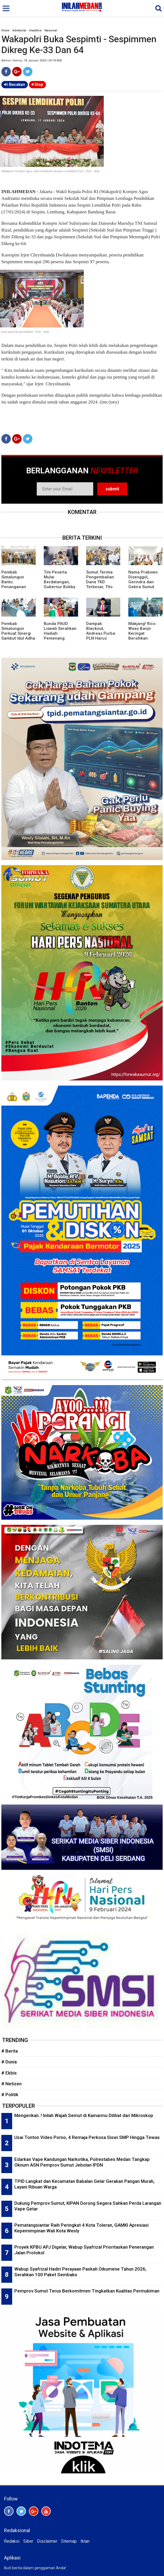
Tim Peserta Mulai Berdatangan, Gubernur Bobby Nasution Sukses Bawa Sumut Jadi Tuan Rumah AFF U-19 (60, 589)
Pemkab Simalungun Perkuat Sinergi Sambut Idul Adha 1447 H (18, 633)
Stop (37, 84)
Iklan (85, 2541)
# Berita (9, 2051)
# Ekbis (9, 2073)
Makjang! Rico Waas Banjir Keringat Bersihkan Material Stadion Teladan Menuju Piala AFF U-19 (144, 638)
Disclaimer (47, 2541)
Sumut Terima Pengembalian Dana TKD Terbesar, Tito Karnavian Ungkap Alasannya (100, 587)
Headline (35, 30)
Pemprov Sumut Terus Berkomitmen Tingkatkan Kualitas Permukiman (86, 2291)
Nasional (51, 30)
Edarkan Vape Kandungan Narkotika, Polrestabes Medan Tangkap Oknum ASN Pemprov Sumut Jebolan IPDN (82, 2162)
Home (5, 30)
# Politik (9, 2094)
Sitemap (69, 2541)
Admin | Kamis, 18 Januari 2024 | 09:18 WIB (31, 60)
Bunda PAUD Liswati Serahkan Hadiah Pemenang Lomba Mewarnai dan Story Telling (60, 635)
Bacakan (14, 84)
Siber (28, 2541)
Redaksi (11, 2541)
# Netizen (11, 2083)
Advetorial (19, 30)
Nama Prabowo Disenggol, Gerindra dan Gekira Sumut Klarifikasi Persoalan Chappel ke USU (143, 587)
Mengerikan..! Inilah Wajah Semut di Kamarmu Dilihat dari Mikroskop (83, 2115)
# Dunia (9, 2061)
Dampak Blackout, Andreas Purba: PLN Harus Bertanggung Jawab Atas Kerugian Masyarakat (101, 640)
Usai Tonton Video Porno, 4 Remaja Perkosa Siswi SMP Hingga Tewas (87, 2137)
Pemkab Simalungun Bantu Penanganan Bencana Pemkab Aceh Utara (18, 584)
